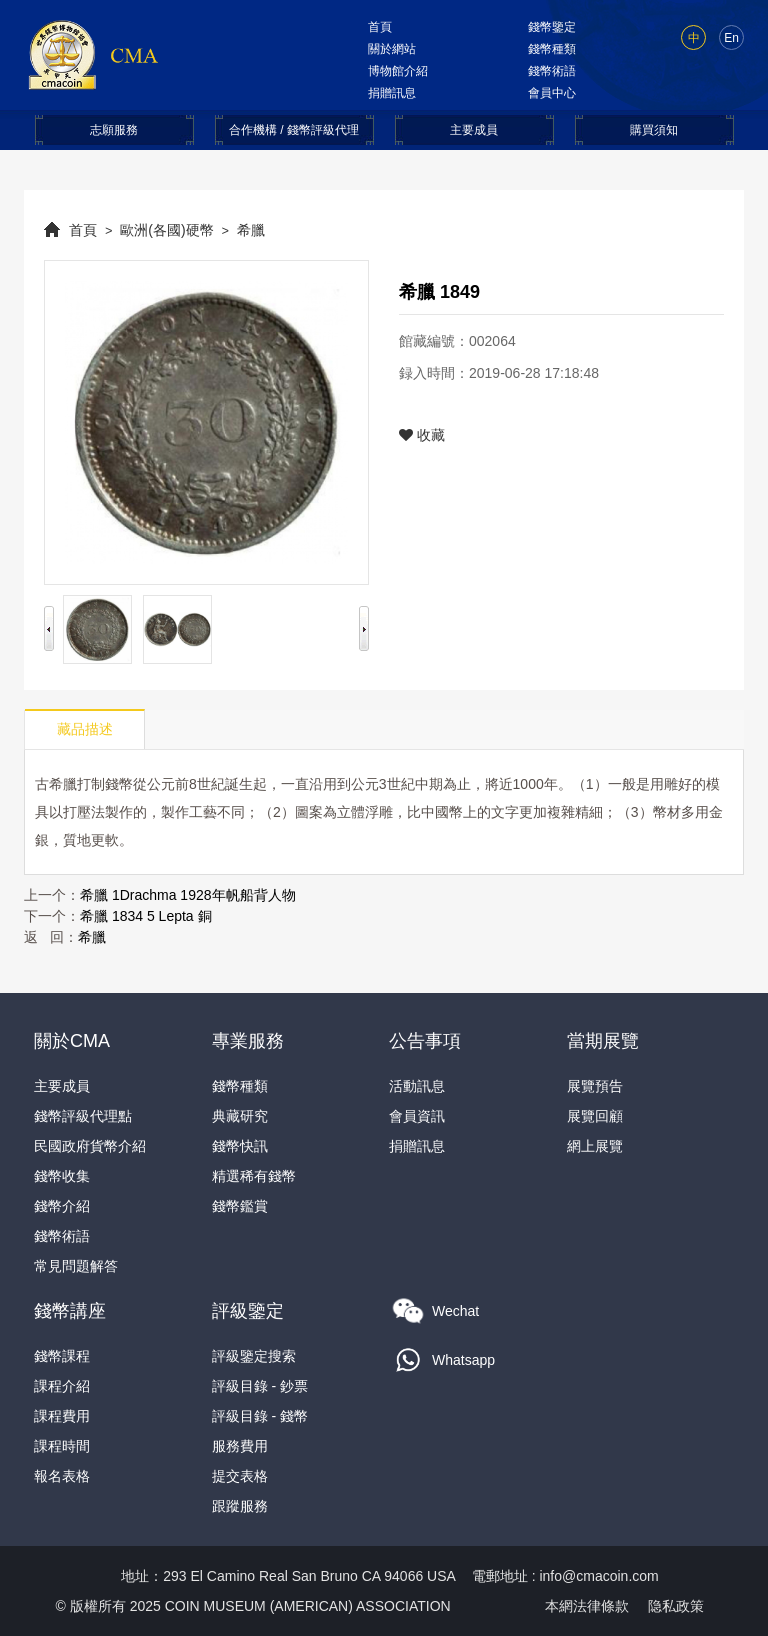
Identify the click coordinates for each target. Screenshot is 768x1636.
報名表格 (62, 1476)
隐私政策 (676, 1606)
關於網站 (392, 49)
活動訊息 (417, 1086)
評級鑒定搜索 (254, 1356)
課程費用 (62, 1416)
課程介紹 (62, 1386)
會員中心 (552, 93)
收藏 (422, 435)
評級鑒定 (248, 1311)
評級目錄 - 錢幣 (260, 1416)
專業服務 (248, 1041)
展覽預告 (595, 1086)
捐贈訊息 (392, 93)
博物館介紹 (398, 71)
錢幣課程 (62, 1356)
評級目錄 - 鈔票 (260, 1386)
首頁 (380, 27)
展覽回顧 (595, 1116)
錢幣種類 (552, 49)
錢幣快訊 (240, 1146)
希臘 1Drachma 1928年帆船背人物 (188, 895)
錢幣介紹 (62, 1206)
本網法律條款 (587, 1606)
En (731, 38)
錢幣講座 (70, 1311)
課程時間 (62, 1446)
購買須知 (654, 130)
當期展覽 (603, 1041)
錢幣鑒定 (552, 27)
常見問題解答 (76, 1266)
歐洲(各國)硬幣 (166, 230)
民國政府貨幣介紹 (90, 1146)
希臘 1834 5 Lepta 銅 (146, 916)
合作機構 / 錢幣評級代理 (294, 130)
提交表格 (240, 1476)
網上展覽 (595, 1146)
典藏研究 (240, 1116)
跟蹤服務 (240, 1506)
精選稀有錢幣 (254, 1176)
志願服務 (114, 130)
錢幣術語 (552, 71)
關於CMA (72, 1041)
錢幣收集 (62, 1176)
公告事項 (425, 1041)
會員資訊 (417, 1116)
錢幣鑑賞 (240, 1206)
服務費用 (240, 1446)
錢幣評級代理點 (83, 1116)
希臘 (251, 230)
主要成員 (474, 130)
